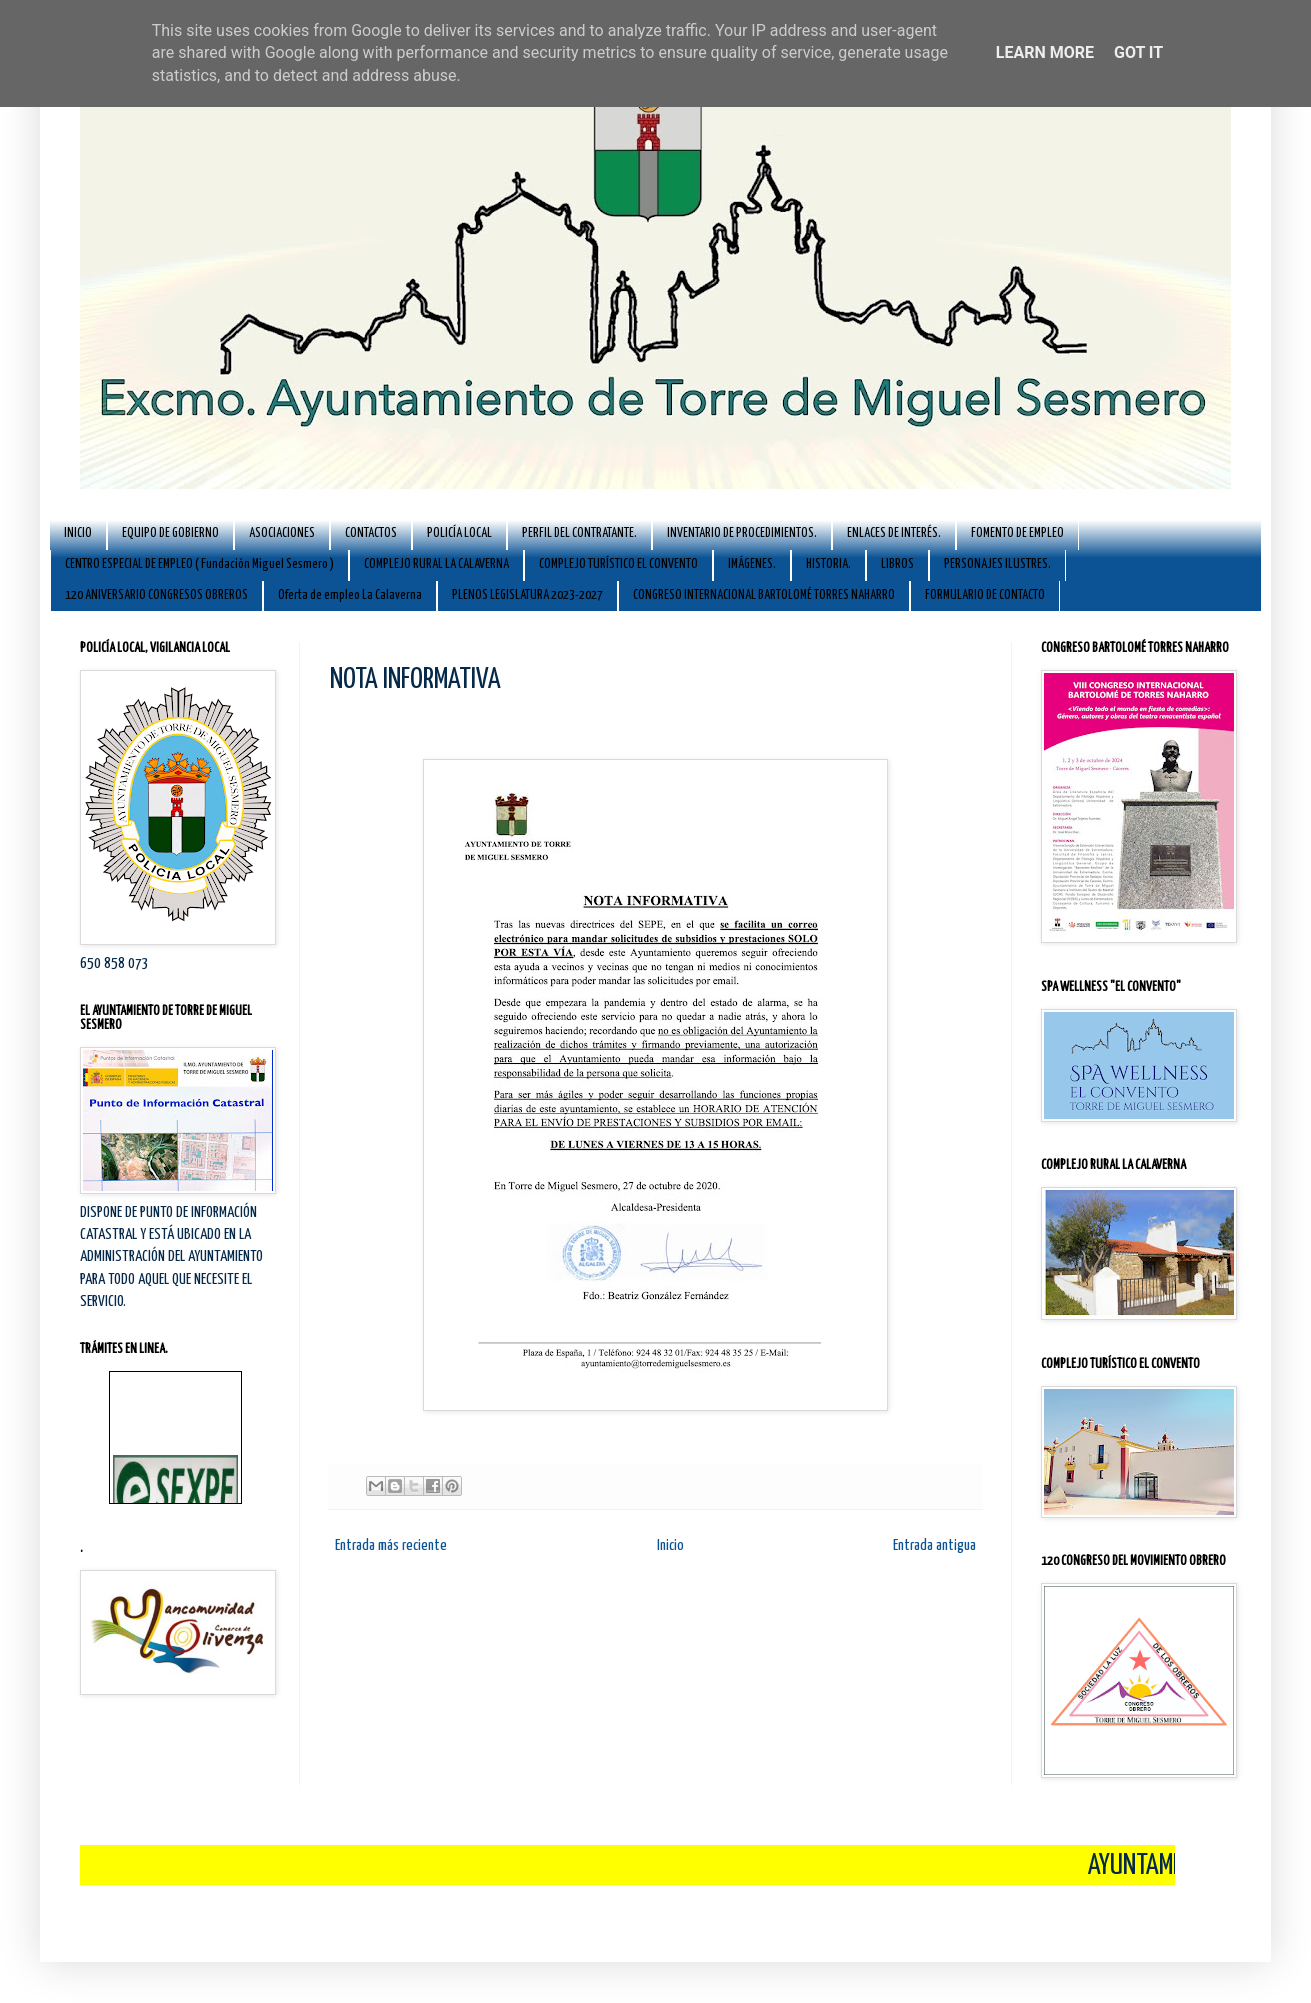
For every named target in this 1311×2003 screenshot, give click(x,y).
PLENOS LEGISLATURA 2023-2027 (527, 595)
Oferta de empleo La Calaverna (350, 595)
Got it (1138, 52)
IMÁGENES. (752, 564)
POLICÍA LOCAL (459, 533)
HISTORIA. (828, 564)
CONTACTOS (371, 533)
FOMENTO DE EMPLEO (1017, 533)
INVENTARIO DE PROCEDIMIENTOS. (742, 533)
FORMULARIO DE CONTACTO (985, 595)
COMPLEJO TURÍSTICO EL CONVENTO (618, 564)
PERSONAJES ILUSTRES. (997, 564)
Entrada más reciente (391, 1545)
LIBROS (897, 564)
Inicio (670, 1545)
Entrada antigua (934, 1545)
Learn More (1045, 52)
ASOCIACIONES (282, 533)
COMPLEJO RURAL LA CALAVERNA (436, 564)
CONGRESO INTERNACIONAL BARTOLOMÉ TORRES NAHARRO (764, 595)
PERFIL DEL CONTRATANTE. (579, 533)
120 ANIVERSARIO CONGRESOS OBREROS (156, 595)
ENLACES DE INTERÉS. (894, 533)
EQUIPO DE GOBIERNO (170, 533)
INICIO (78, 533)
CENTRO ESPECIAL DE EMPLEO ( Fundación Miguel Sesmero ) (199, 564)
